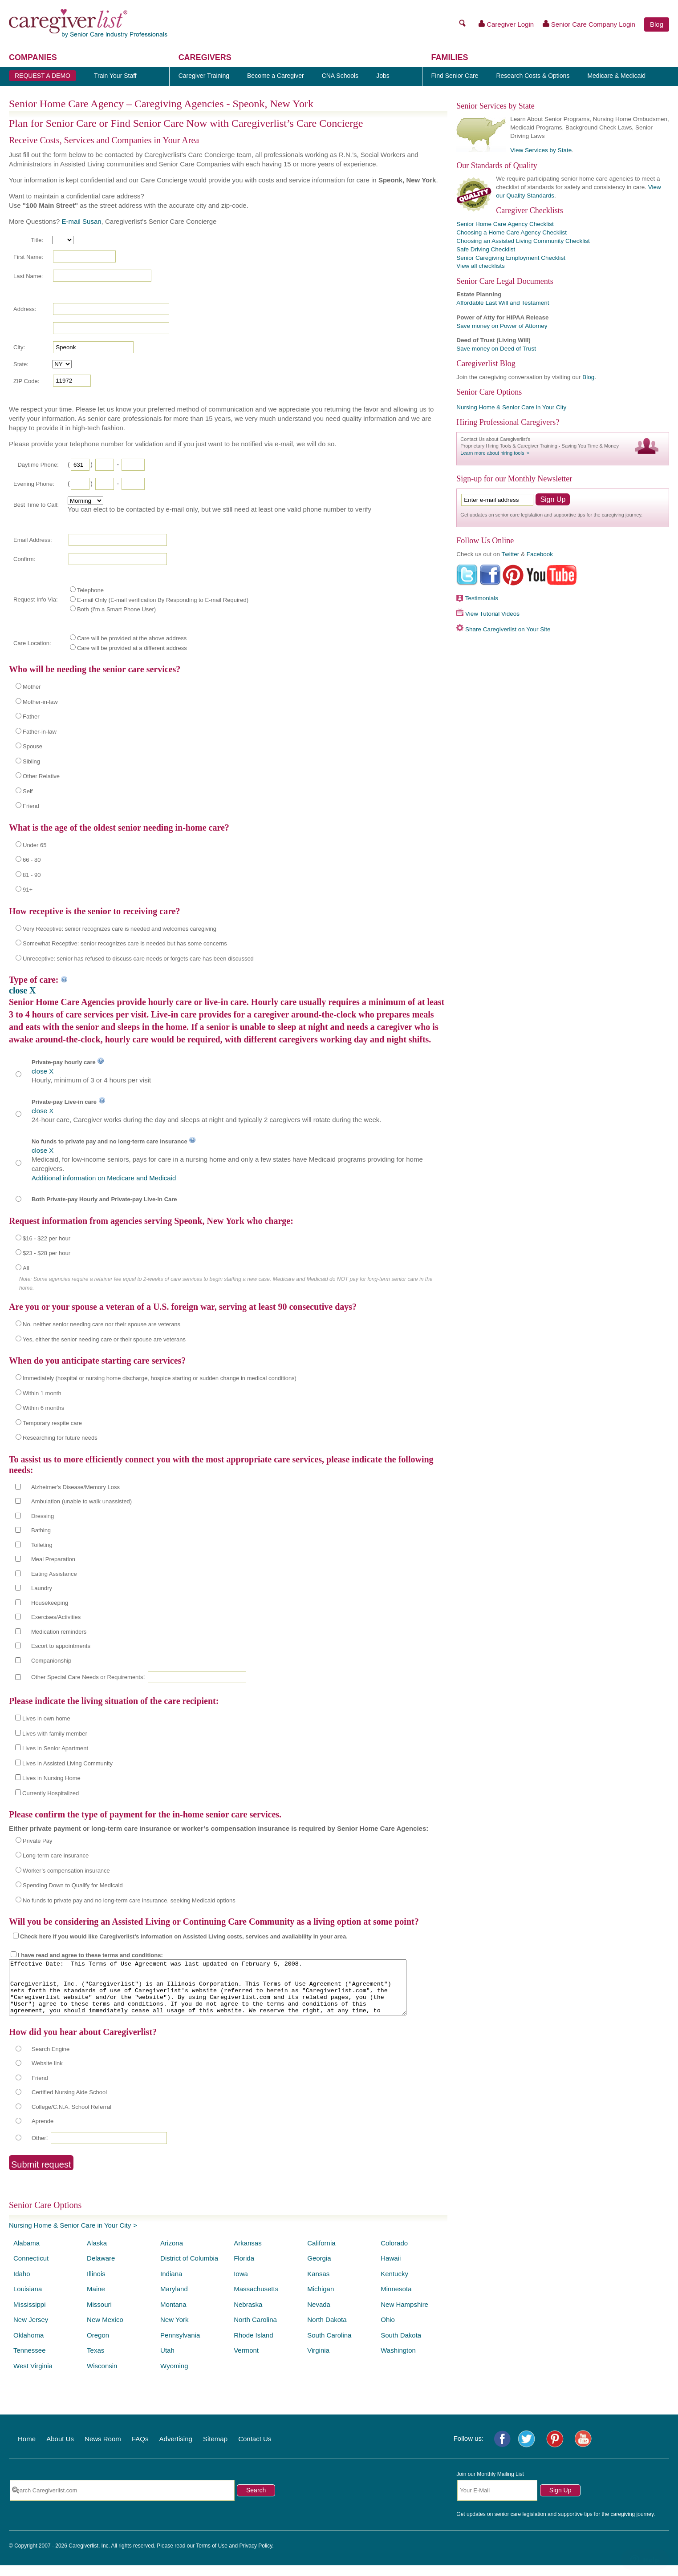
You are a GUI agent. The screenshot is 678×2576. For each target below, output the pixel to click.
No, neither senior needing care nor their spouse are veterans (101, 1324)
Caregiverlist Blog (485, 363)
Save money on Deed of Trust (496, 348)
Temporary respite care (52, 1423)
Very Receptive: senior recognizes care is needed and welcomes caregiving (119, 928)
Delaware (101, 2269)
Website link (47, 2074)
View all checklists (480, 265)
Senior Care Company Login (589, 24)
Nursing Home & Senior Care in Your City (70, 2236)
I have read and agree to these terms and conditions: (90, 1955)
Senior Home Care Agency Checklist (504, 224)
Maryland (174, 2299)
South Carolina (329, 2346)
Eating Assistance (54, 1574)
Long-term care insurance (56, 1855)
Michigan (320, 2299)
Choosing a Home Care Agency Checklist (511, 232)
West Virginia (33, 2376)
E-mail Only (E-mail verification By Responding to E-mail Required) (162, 600)
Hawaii (391, 2269)
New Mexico (105, 2330)
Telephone (90, 590)
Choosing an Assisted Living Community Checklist (522, 241)
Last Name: (28, 276)
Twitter (510, 554)
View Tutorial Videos (492, 613)
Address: (24, 309)
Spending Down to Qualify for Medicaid (73, 1885)
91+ (27, 889)
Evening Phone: (33, 483)
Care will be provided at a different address (132, 648)
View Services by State (541, 150)
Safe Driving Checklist (485, 249)
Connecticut (31, 2269)
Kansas (318, 2284)
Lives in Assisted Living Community (67, 1763)
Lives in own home (46, 1718)
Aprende (42, 2131)
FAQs (140, 2449)
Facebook (540, 554)
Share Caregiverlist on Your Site (507, 629)
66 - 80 (32, 859)
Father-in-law (40, 731)
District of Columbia (189, 2269)
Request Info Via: (35, 599)
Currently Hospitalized (50, 1793)
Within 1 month (42, 1393)
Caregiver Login (506, 24)
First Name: (28, 257)
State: (20, 364)
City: (19, 347)
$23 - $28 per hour (46, 1253)
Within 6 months (43, 1408)
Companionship (51, 1660)
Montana (173, 2315)
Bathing (41, 1530)
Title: (37, 240)
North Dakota (326, 2330)
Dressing (42, 1516)
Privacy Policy (256, 2556)
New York (174, 2330)
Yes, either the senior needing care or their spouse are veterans (104, 1339)
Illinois (96, 2284)
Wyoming (174, 2376)
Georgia (319, 2269)
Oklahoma (28, 2346)
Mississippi (29, 2315)
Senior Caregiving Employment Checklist (510, 257)
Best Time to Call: (36, 504)
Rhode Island (253, 2346)
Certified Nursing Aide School (69, 2103)
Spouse (32, 746)
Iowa (241, 2284)
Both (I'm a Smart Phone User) (116, 609)
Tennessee (29, 2361)
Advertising (175, 2449)
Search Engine (50, 2059)
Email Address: (32, 540)
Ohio (388, 2330)
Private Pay (37, 1840)
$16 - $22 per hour (46, 1238)
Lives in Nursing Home (51, 1778)
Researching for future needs (60, 1437)
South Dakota (401, 2346)
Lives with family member (54, 1733)
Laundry (41, 1588)
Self (27, 791)
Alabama (26, 2253)
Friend (31, 806)
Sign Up (560, 2500)
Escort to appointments (60, 1646)
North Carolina (255, 2330)
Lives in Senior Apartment (55, 1748)
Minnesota (396, 2299)
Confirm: (24, 559)
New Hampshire (404, 2315)
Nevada (318, 2315)
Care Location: (32, 643)
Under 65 (34, 845)
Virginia (318, 2361)
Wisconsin (102, 2376)
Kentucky (394, 2284)
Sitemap (215, 2449)
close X (22, 990)
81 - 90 (32, 875)
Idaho (21, 2284)
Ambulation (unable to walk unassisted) (81, 1501)
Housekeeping (49, 1602)
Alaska (97, 2253)
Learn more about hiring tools (492, 453)
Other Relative (41, 776)
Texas (95, 2361)
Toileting (42, 1545)
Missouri (99, 2315)
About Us (60, 2449)
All (26, 1268)
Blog (656, 24)
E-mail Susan (81, 221)
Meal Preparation (53, 1559)
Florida (244, 2269)
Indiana (171, 2284)
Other (39, 2148)
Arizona (171, 2253)
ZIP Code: (26, 381)
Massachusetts (256, 2299)
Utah (167, 2361)
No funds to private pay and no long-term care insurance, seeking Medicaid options (129, 1900)
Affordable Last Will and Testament (502, 302)
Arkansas (248, 2253)
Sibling (31, 761)
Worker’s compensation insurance (66, 1870)
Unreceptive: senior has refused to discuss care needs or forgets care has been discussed (138, 958)
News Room (103, 2449)
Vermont (246, 2361)
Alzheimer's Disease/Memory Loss (75, 1487)
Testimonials (481, 598)
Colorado (394, 2253)
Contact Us (254, 2449)
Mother (32, 686)
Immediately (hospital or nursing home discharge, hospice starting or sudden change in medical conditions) (159, 1378)
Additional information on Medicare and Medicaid (104, 1178)
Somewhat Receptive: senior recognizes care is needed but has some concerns (125, 943)
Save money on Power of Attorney (501, 326)
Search (256, 2500)
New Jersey (30, 2330)
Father (31, 716)
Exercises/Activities (56, 1617)
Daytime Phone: (38, 464)
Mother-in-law (40, 702)
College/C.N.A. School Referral (71, 2117)
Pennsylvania (180, 2346)
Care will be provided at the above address (132, 638)
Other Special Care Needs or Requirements (87, 1677)
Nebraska (248, 2315)
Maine (96, 2299)
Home (27, 2449)
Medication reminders (58, 1631)
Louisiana (27, 2299)
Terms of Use (211, 2556)
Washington (398, 2361)
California (321, 2253)
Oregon (98, 2346)
